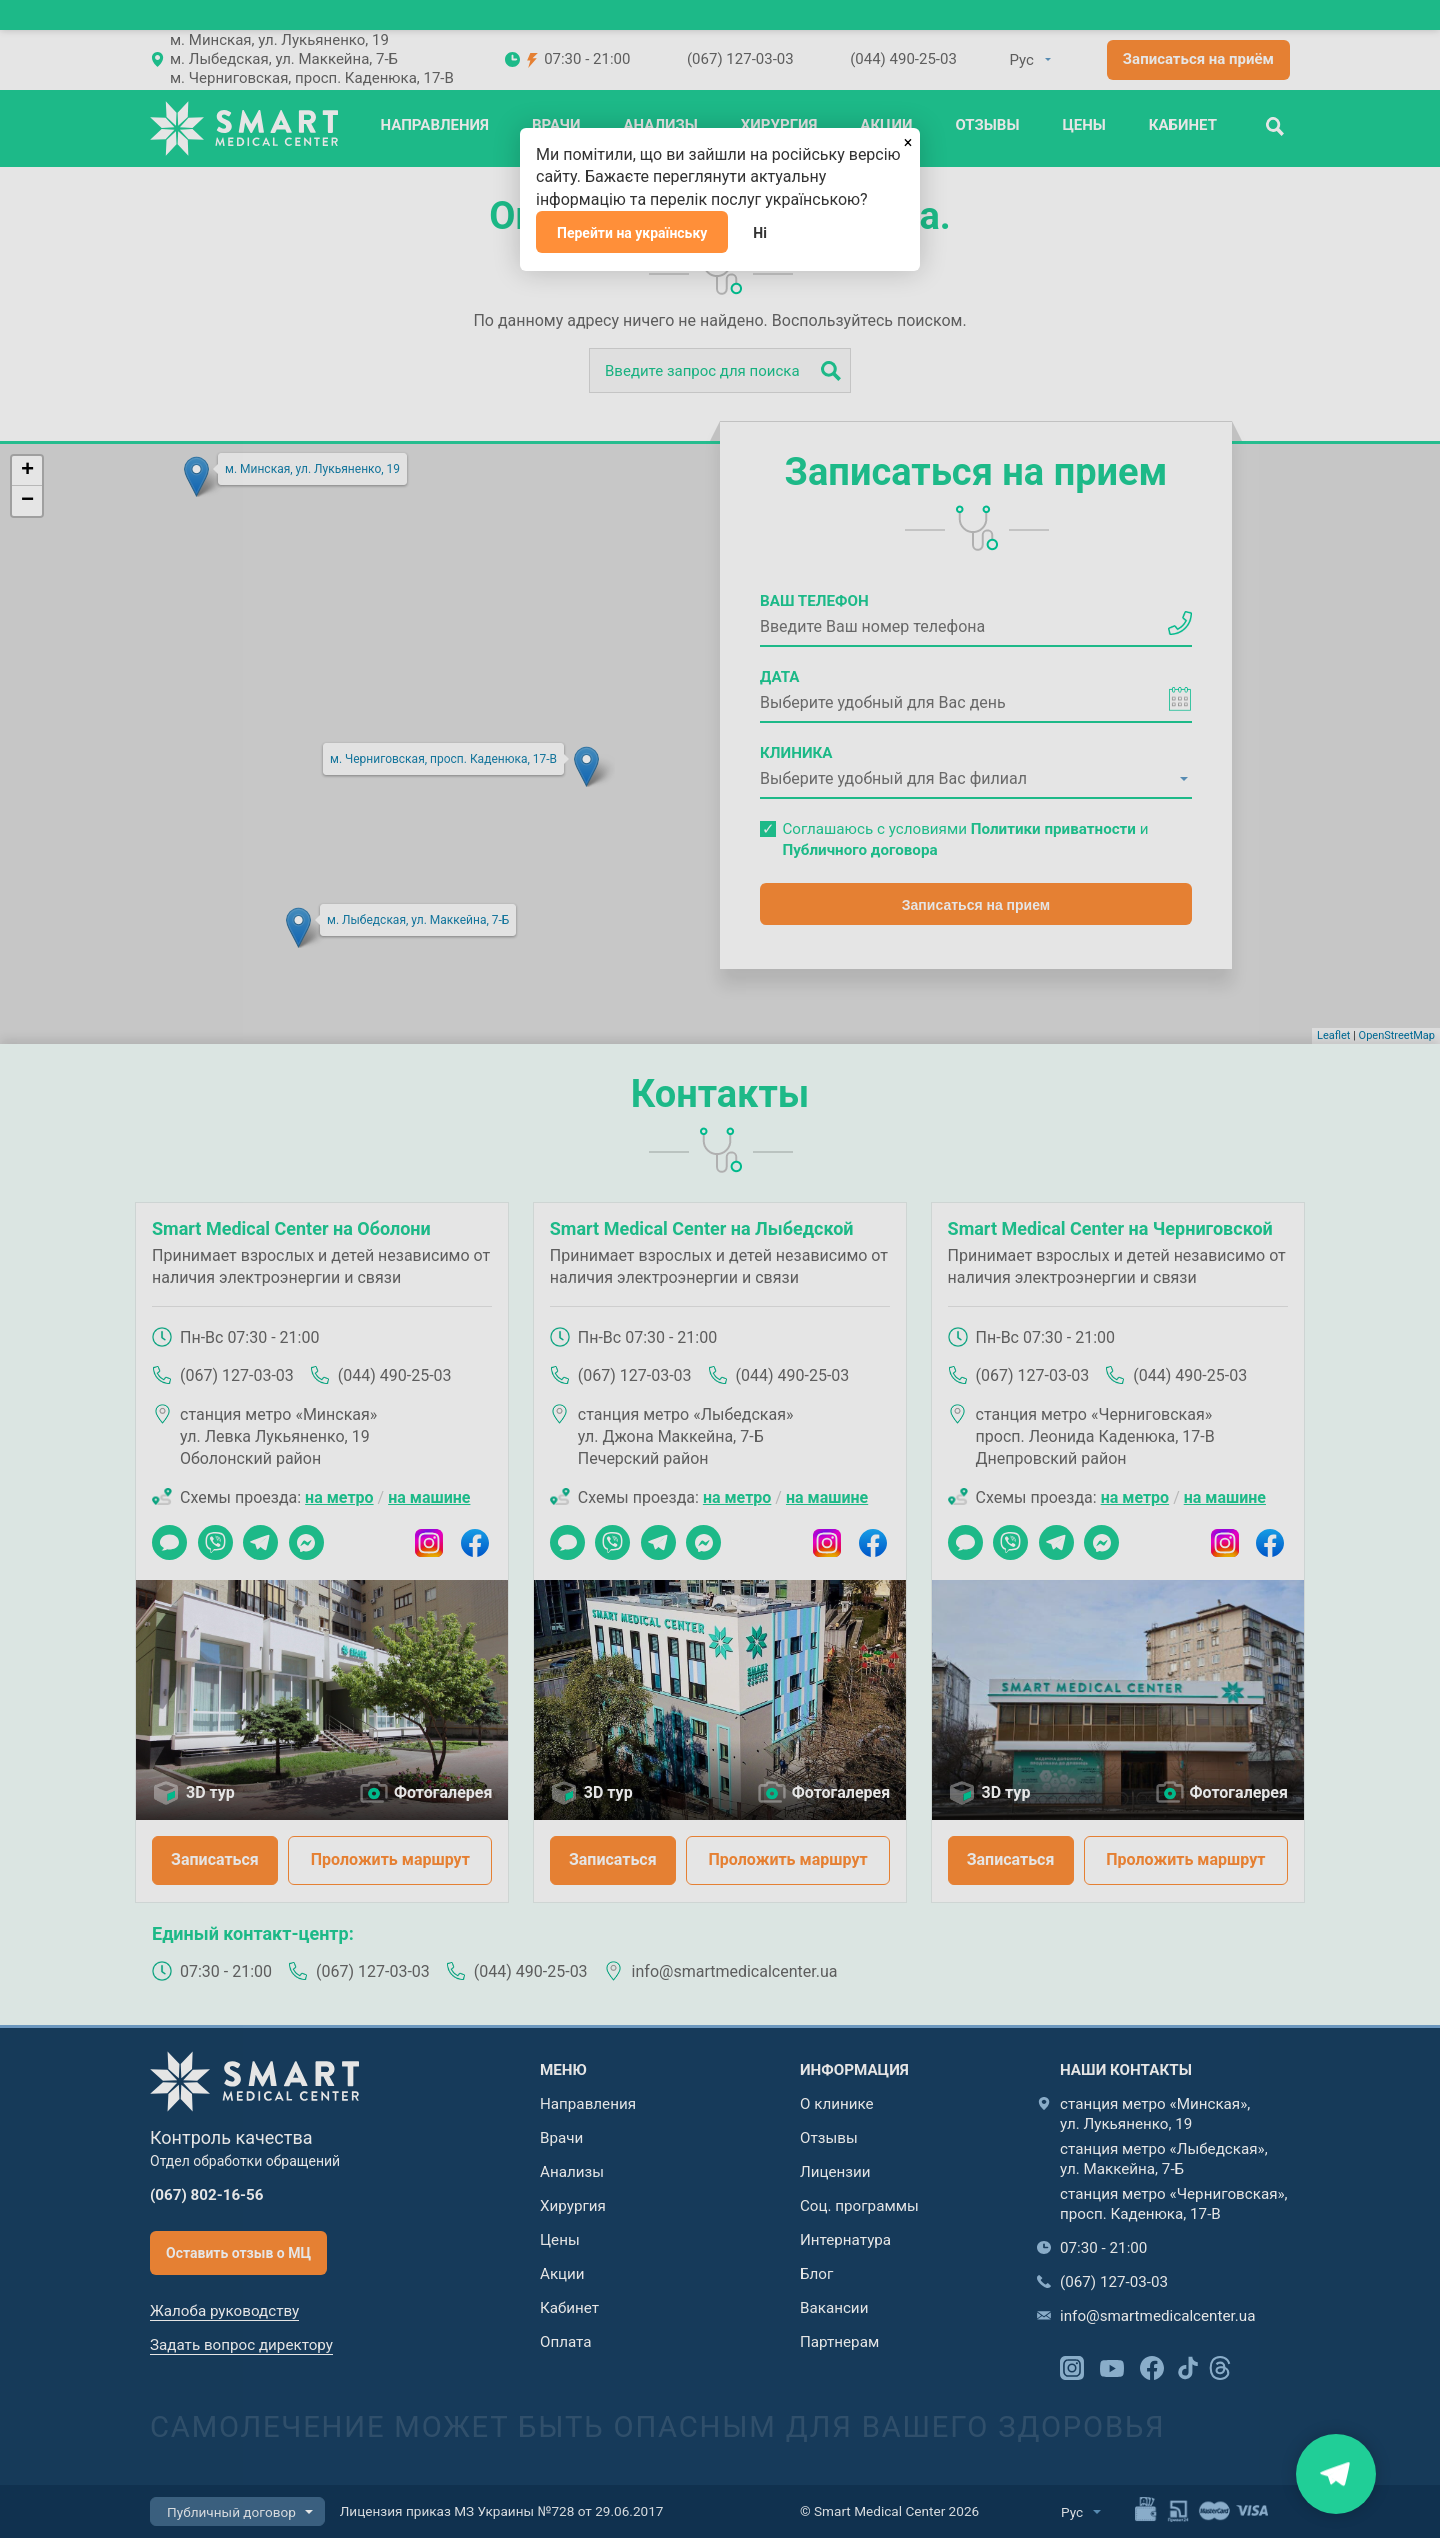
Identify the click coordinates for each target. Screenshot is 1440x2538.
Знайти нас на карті (1335, 2473)
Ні (760, 233)
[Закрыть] (908, 140)
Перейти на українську (632, 233)
